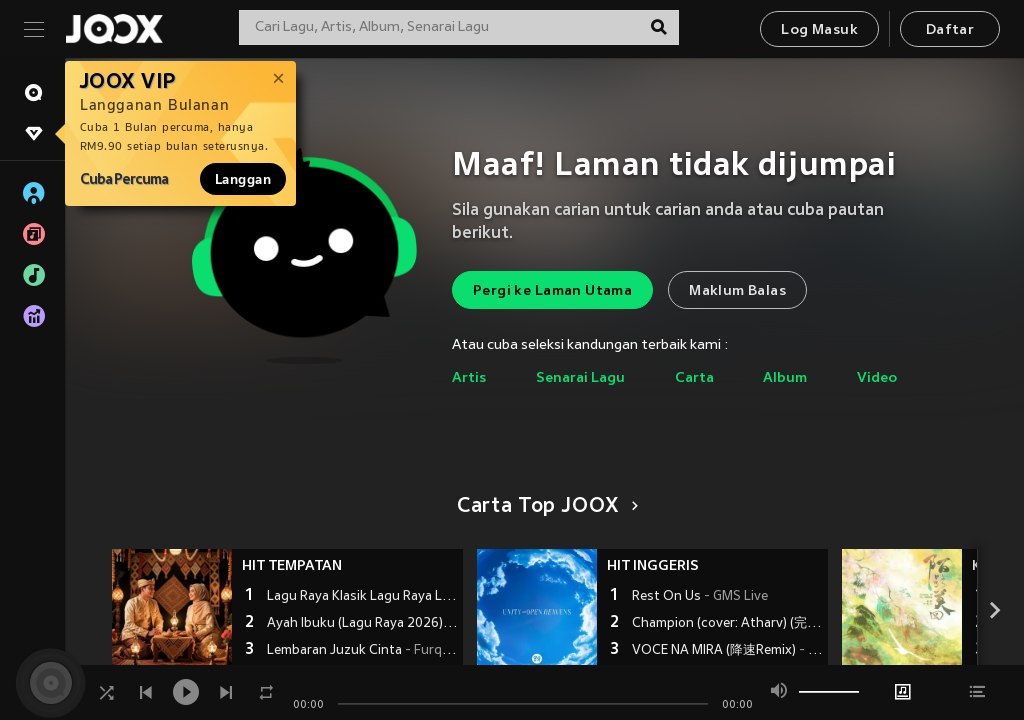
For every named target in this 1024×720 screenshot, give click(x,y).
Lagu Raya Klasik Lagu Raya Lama (362, 597)
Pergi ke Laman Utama (552, 291)
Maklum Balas (737, 291)
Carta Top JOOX (544, 507)
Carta (694, 378)
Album (785, 378)
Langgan (243, 179)
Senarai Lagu (580, 378)
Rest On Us (700, 597)
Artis (469, 378)
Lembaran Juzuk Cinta (362, 651)
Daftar (950, 30)
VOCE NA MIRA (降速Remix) (727, 651)
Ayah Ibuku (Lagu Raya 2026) (362, 624)
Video (877, 378)
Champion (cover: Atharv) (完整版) (727, 624)
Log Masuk (819, 30)
